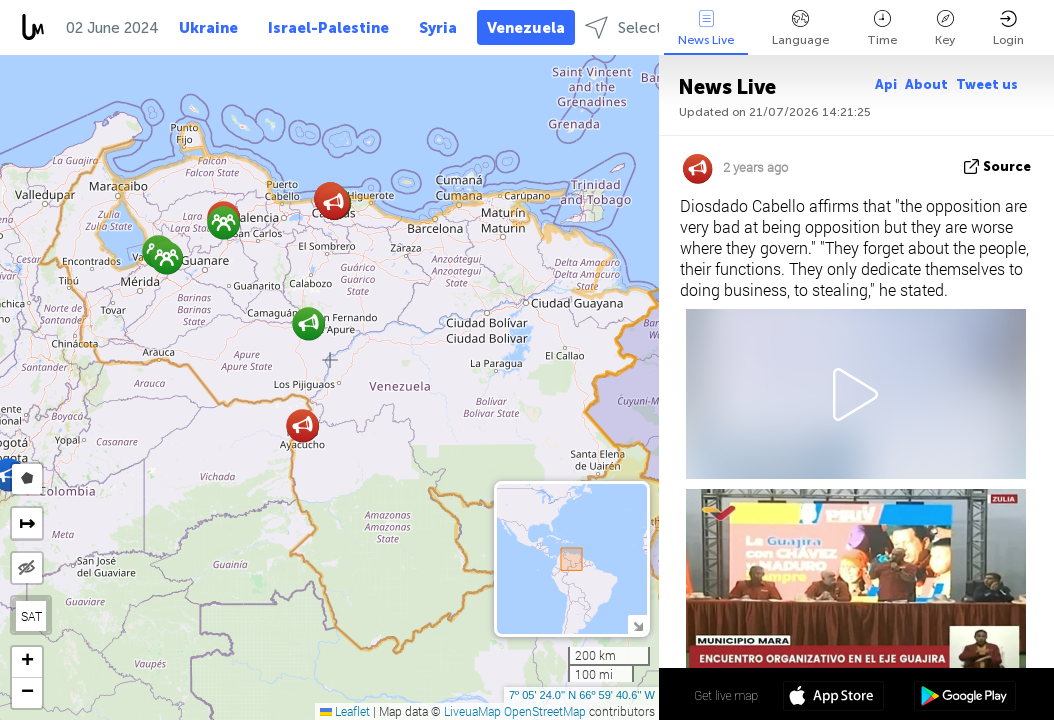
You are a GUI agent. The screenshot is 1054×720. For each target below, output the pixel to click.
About (926, 84)
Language (800, 28)
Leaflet (345, 711)
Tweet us (987, 84)
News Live (706, 28)
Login (1008, 28)
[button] (166, 257)
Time (882, 28)
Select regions (651, 27)
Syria (438, 28)
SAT (31, 616)
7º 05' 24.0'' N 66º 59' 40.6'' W (582, 695)
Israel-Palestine (328, 28)
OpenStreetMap (545, 711)
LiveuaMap (472, 711)
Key (945, 28)
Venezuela (526, 28)
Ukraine (208, 28)
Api (886, 84)
